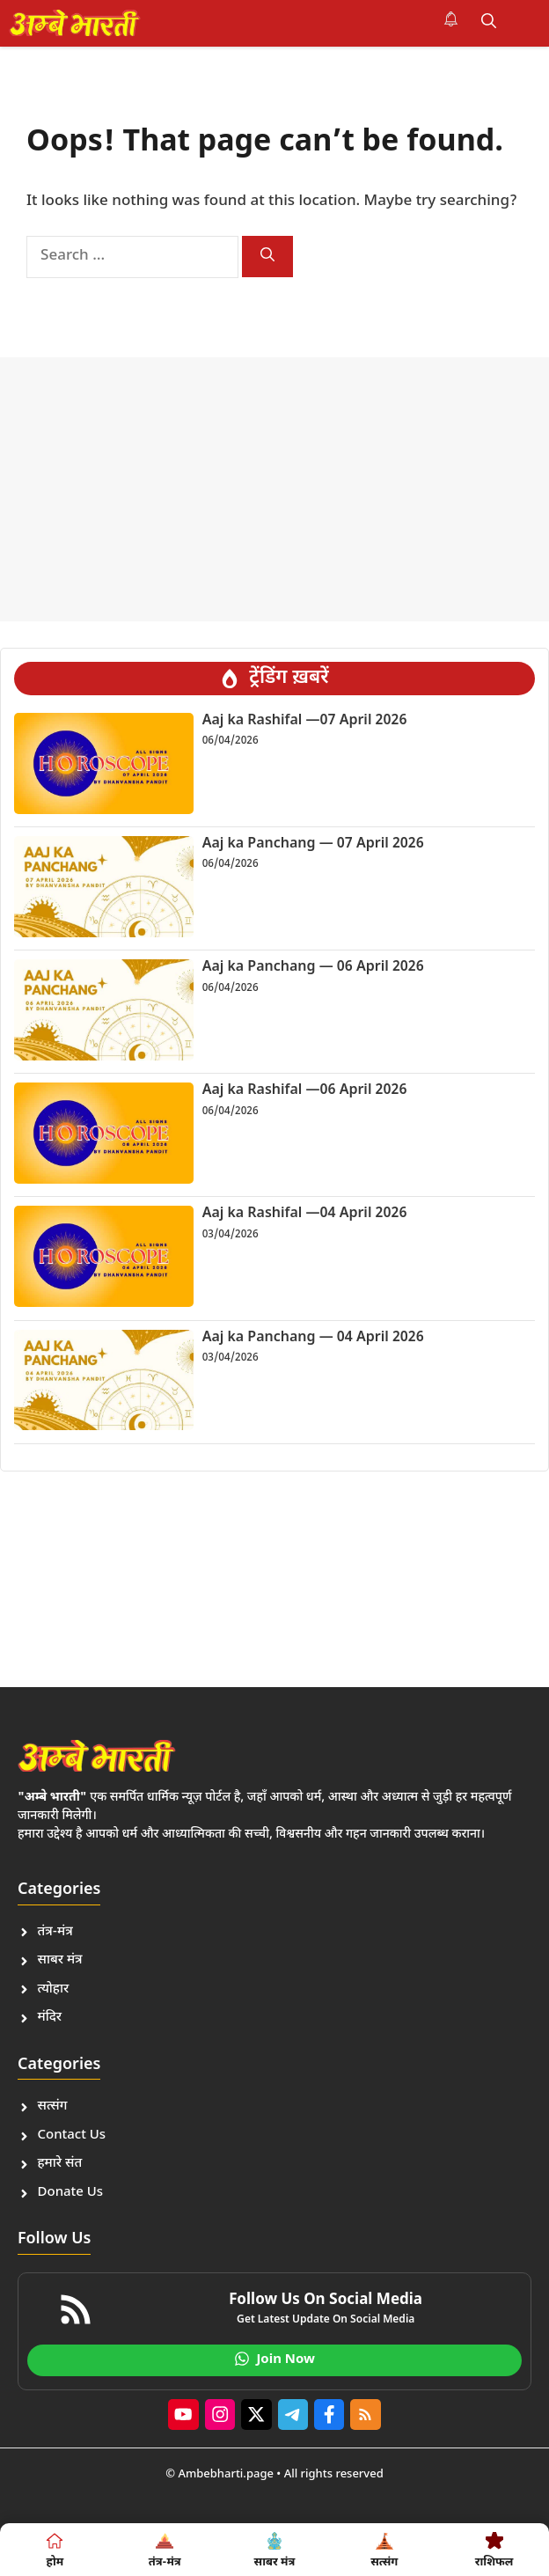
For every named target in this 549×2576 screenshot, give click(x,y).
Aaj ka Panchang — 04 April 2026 (313, 1338)
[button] (489, 23)
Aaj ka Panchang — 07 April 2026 (313, 844)
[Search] (267, 256)
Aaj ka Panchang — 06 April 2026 (313, 967)
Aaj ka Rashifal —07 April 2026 (304, 721)
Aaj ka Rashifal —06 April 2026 (304, 1091)
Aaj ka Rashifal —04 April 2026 (304, 1214)
